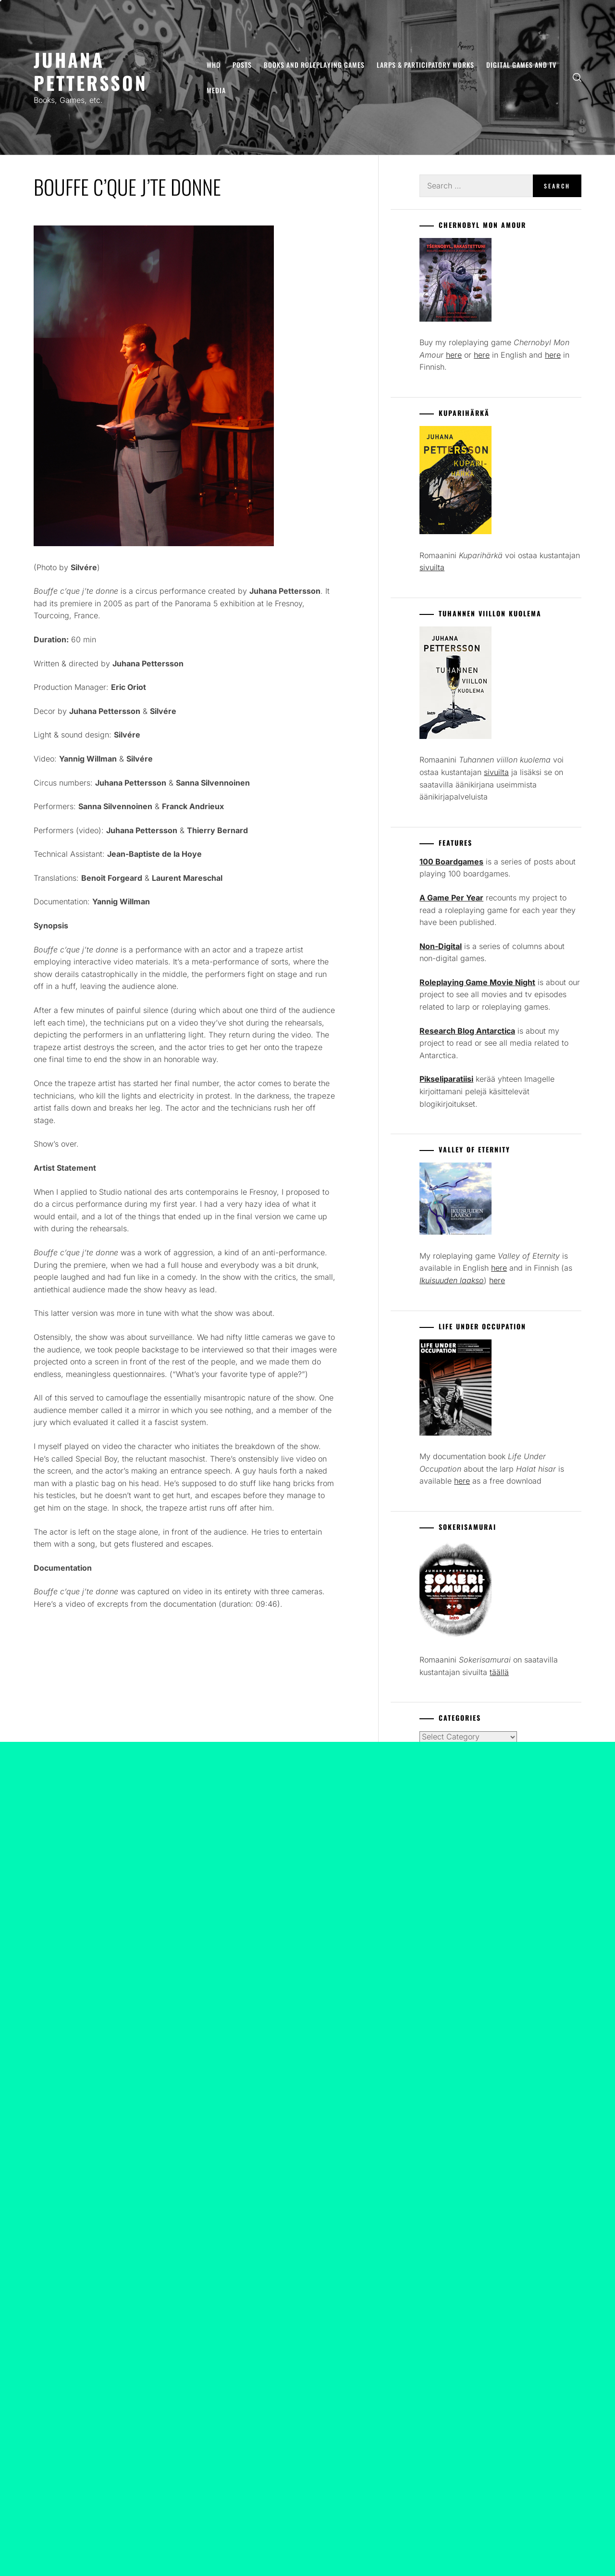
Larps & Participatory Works (425, 65)
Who (214, 65)
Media (216, 90)
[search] (577, 78)
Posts (242, 65)
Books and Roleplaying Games (314, 65)
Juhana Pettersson (91, 71)
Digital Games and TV (521, 65)
